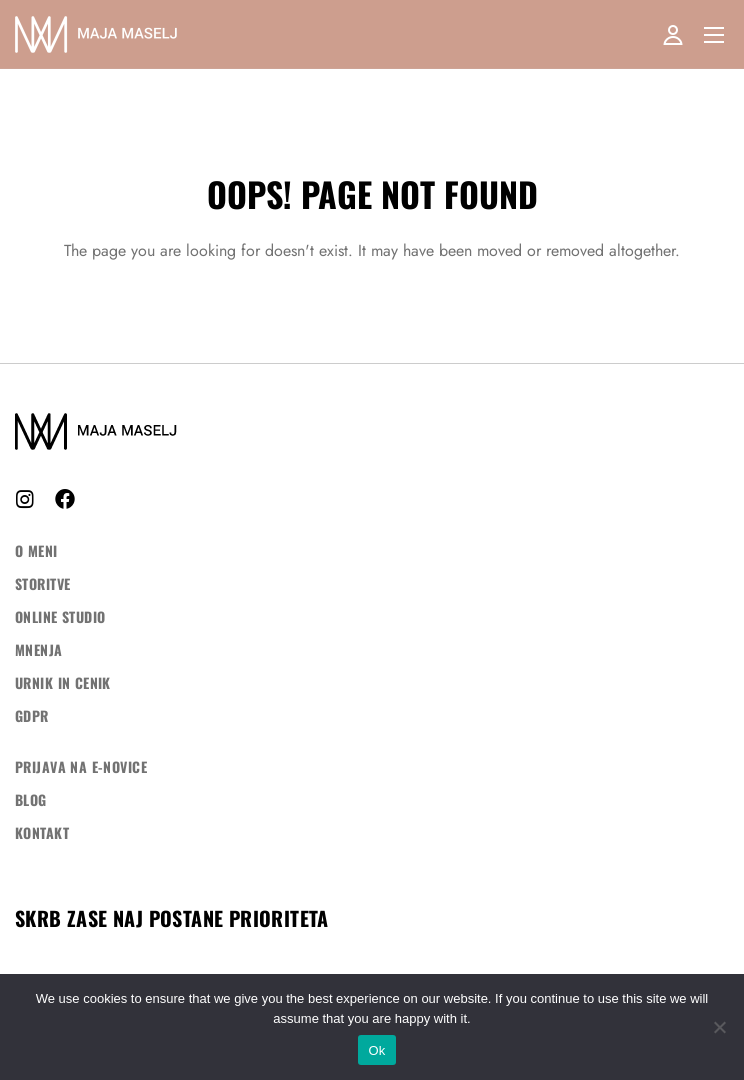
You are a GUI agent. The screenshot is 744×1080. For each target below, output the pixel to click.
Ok (376, 1050)
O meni (36, 550)
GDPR (32, 715)
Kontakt (42, 832)
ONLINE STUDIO (60, 616)
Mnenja (39, 649)
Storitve (42, 583)
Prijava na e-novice (81, 766)
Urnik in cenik (63, 682)
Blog (31, 799)
